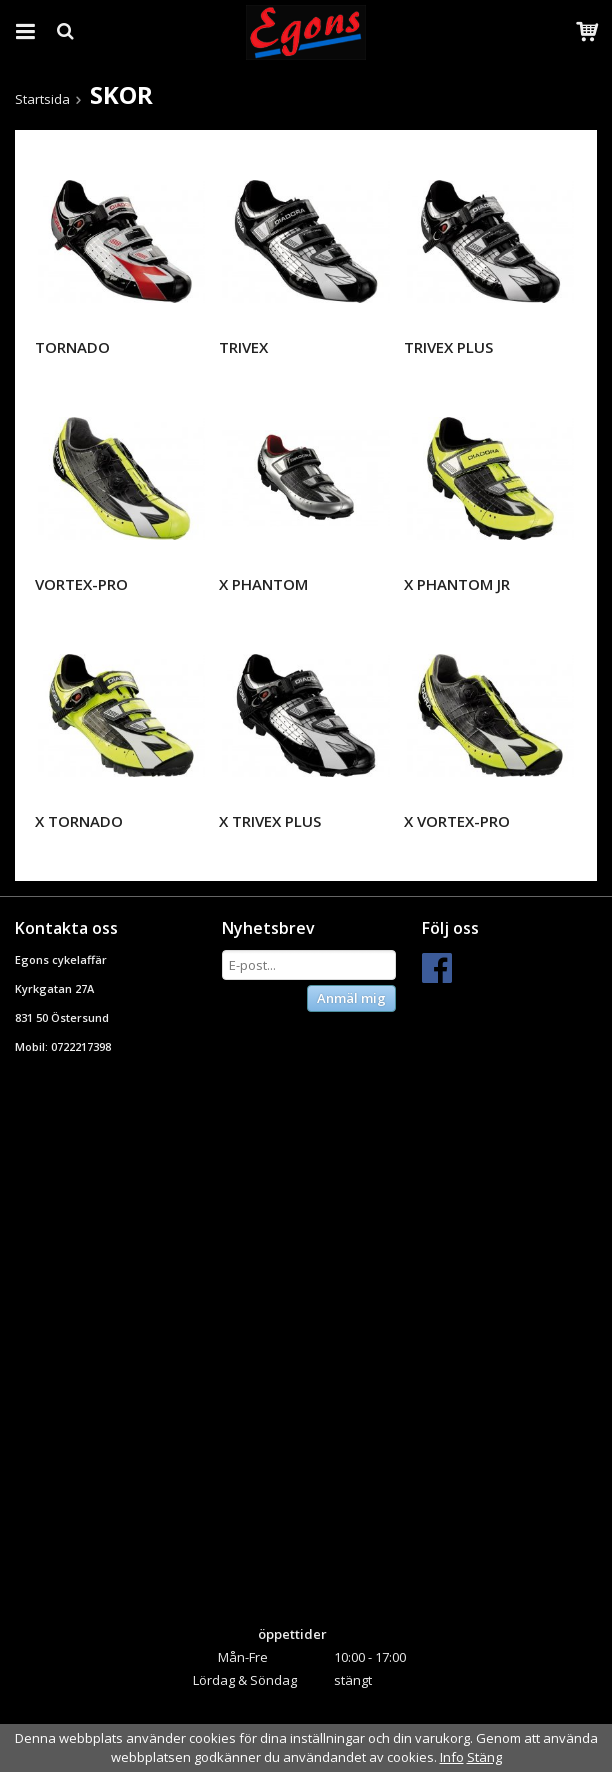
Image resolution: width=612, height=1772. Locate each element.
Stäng (484, 1757)
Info (452, 1757)
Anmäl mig (351, 998)
